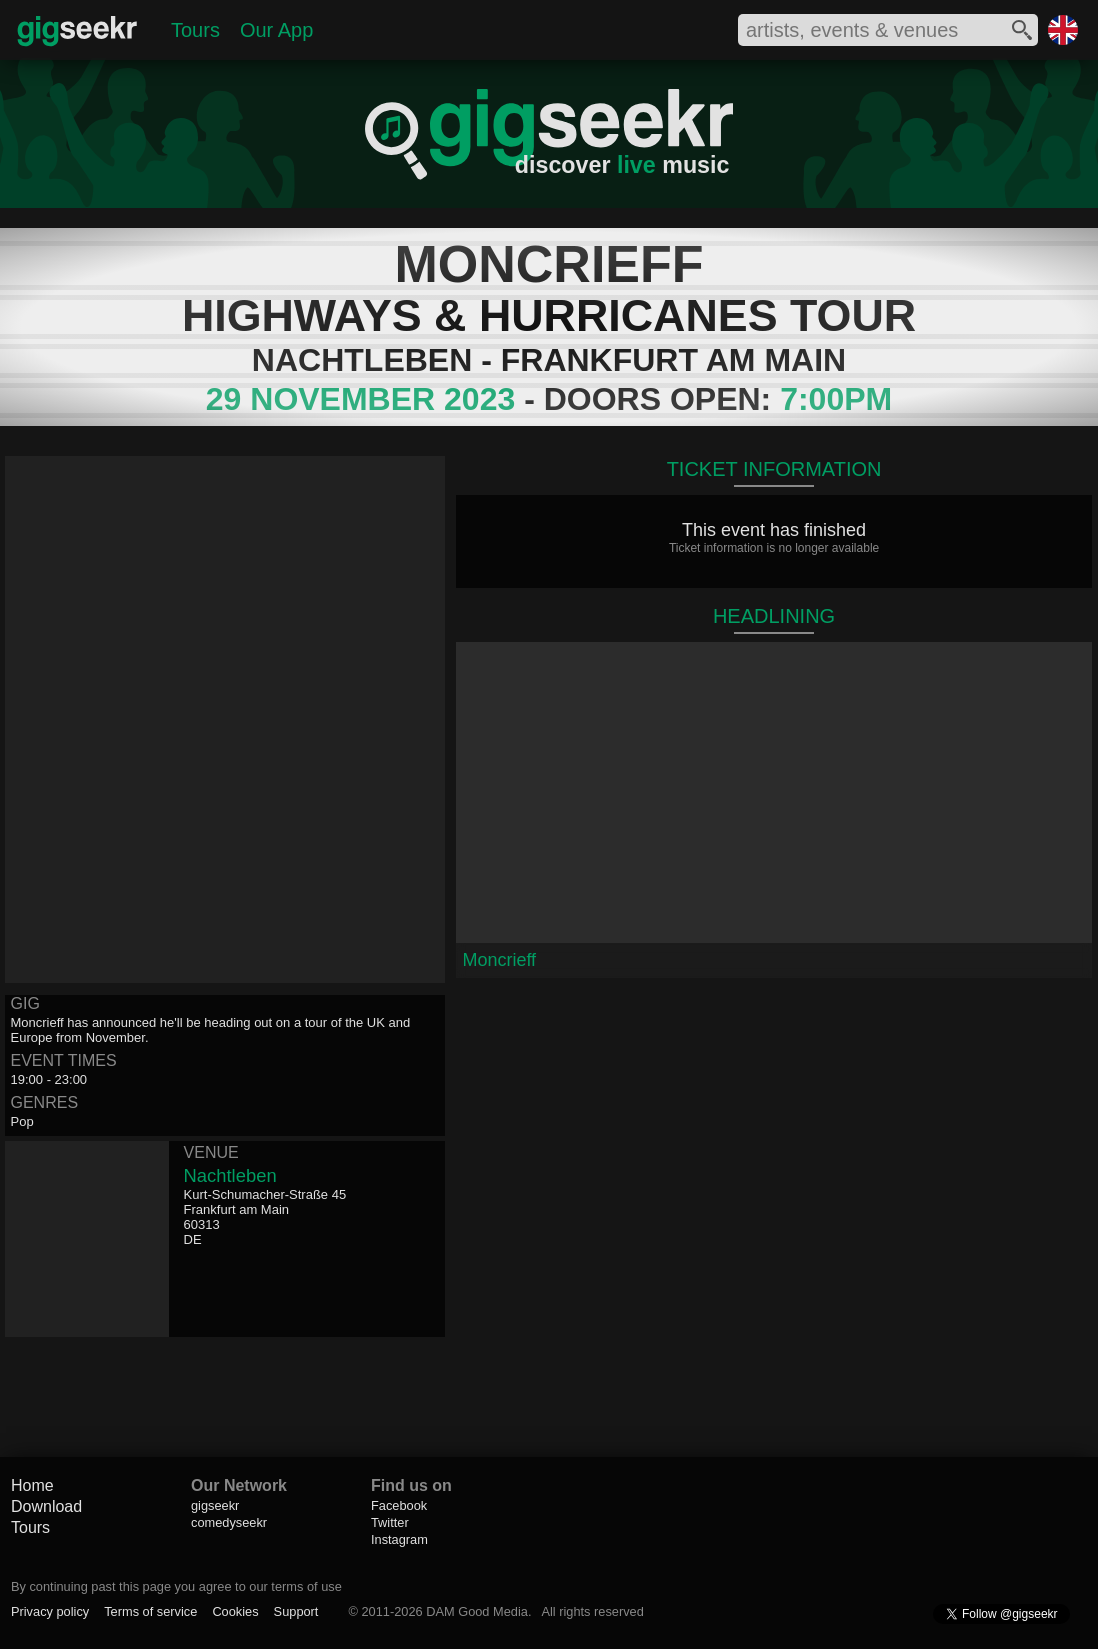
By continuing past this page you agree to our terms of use (176, 1586)
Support (296, 1611)
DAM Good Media (477, 1611)
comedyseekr (229, 1522)
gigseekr (215, 1505)
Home (32, 1485)
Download (46, 1506)
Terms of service (150, 1611)
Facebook (399, 1505)
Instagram (399, 1539)
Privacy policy (50, 1611)
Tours (195, 30)
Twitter (390, 1522)
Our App (276, 30)
